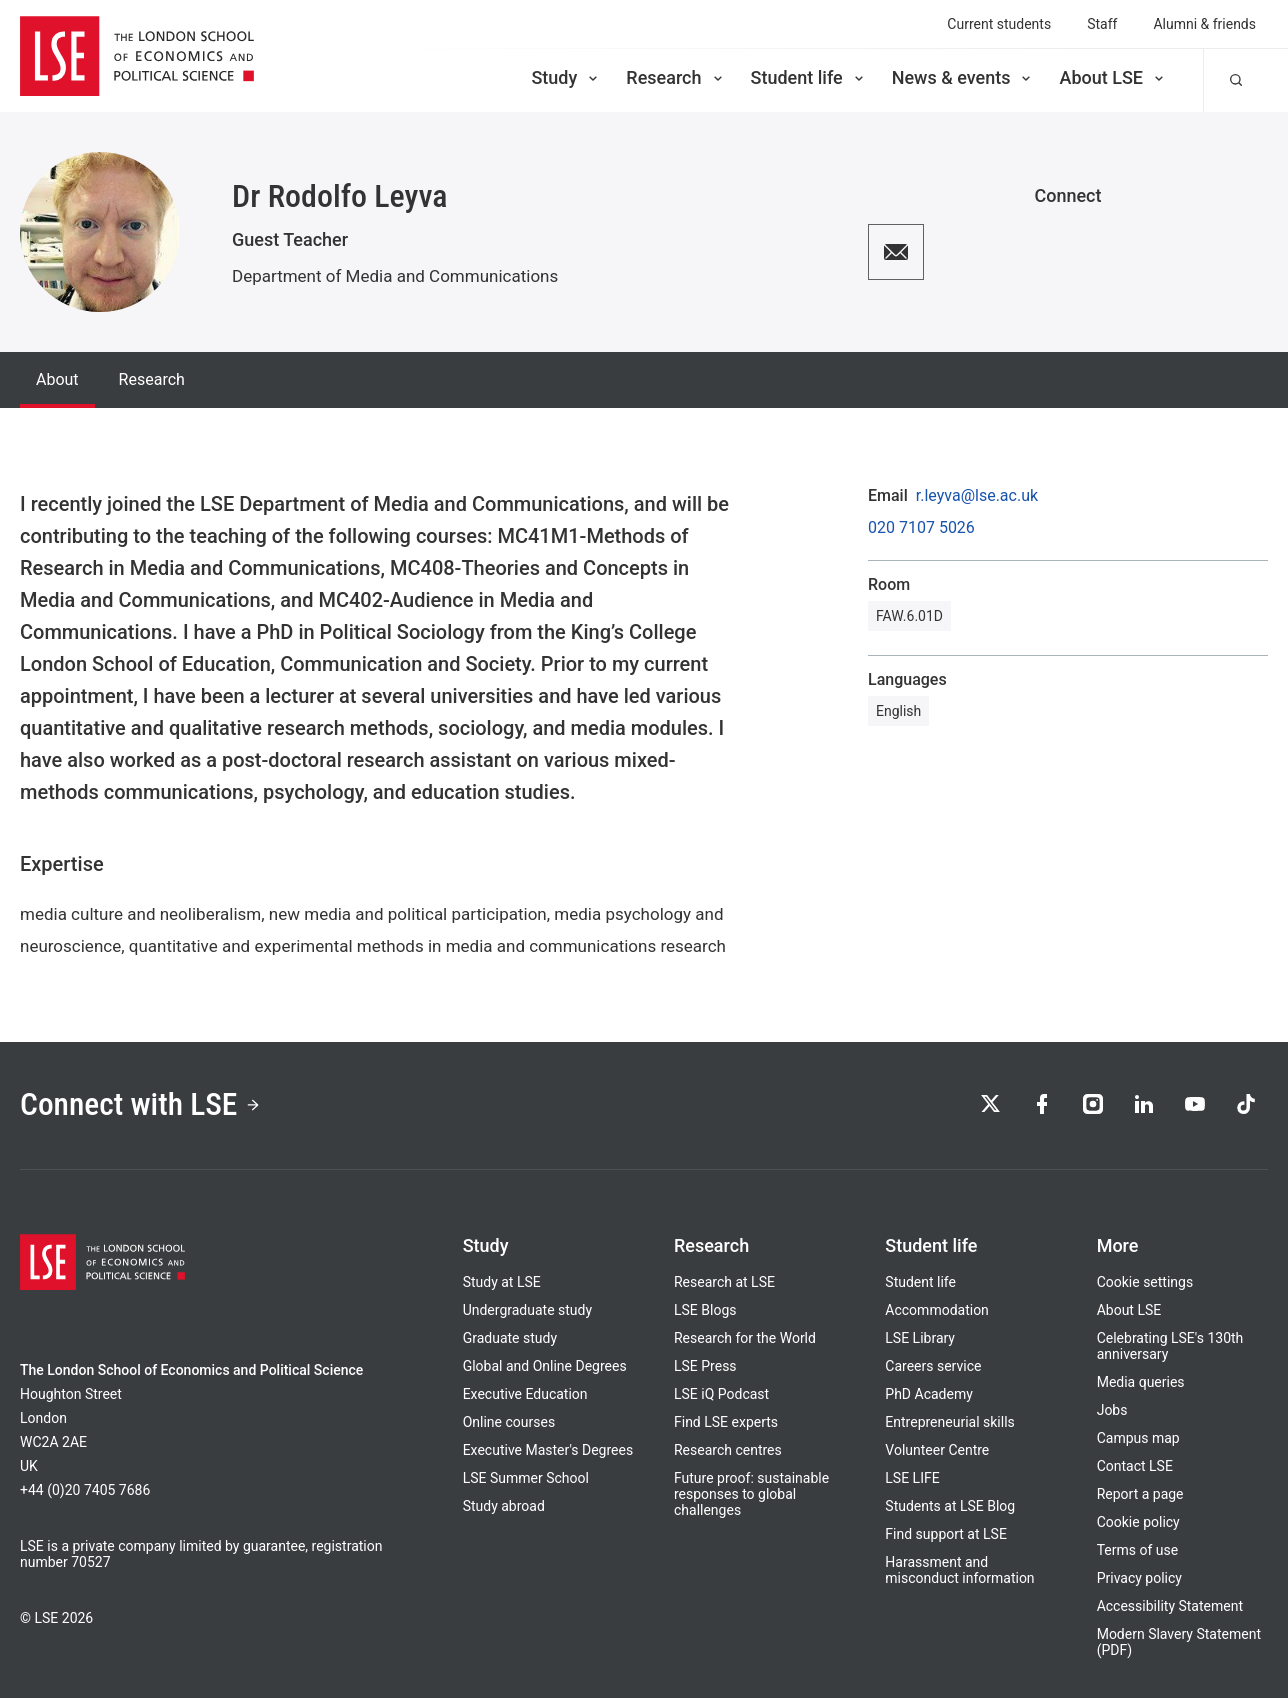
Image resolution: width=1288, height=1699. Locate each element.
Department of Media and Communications (395, 276)
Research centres (728, 1451)
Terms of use (1138, 1551)
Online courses (509, 1423)
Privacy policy (1139, 1579)
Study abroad (504, 1507)
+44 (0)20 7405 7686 (85, 1491)
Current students (999, 24)
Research (675, 77)
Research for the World (745, 1339)
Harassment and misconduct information (959, 1571)
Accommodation (937, 1311)
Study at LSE (502, 1283)
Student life (809, 77)
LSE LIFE (912, 1479)
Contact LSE (1135, 1467)
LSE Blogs (705, 1311)
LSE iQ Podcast (721, 1395)
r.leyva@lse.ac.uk (977, 496)
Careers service (933, 1367)
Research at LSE (724, 1283)
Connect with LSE (142, 1106)
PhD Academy (929, 1395)
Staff (1102, 24)
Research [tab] (152, 379)
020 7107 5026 (921, 528)
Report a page (1140, 1495)
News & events (963, 77)
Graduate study (510, 1339)
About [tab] (57, 379)
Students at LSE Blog (950, 1507)
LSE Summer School (526, 1479)
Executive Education (525, 1395)
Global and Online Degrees (545, 1367)
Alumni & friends (1204, 24)
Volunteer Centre (937, 1451)
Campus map (1138, 1439)
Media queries (1141, 1383)
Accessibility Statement (1170, 1607)
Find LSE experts (726, 1423)
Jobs (1112, 1411)
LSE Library (920, 1339)
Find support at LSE (946, 1535)
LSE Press (705, 1367)
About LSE (1113, 77)
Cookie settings (1145, 1283)
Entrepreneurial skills (949, 1423)
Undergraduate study (527, 1311)
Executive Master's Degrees (548, 1451)
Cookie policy (1138, 1523)
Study (566, 77)
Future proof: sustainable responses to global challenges (751, 1495)
